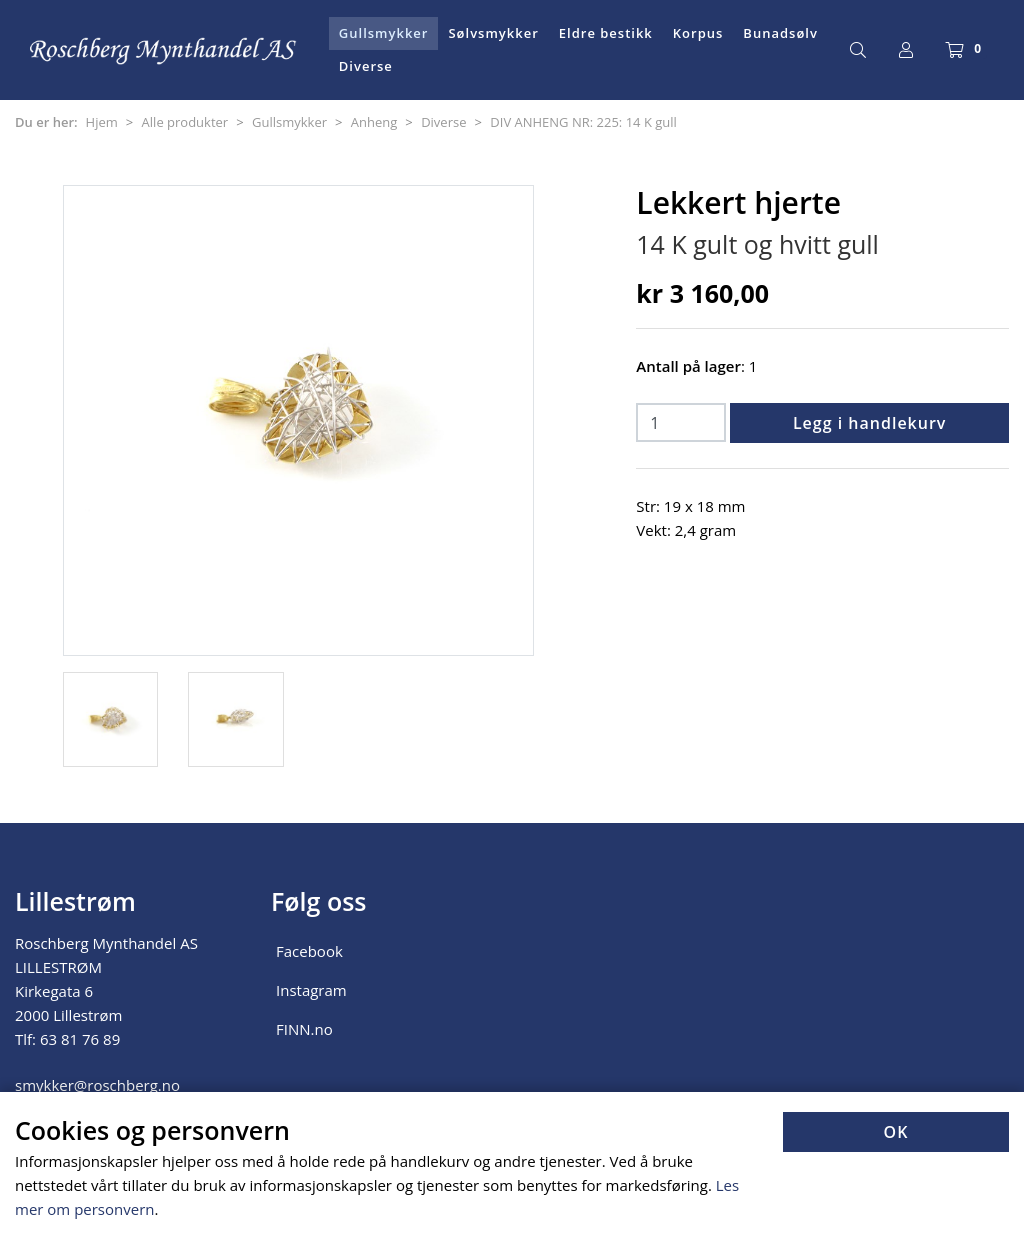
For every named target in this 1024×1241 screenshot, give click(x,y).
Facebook (309, 951)
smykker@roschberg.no (97, 1085)
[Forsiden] (164, 50)
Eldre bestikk (606, 33)
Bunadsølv (780, 33)
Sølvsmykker (493, 33)
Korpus (698, 33)
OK (896, 1132)
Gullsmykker (384, 33)
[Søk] (858, 50)
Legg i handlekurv (869, 423)
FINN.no (304, 1029)
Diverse (366, 66)
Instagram (311, 990)
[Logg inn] (906, 50)
